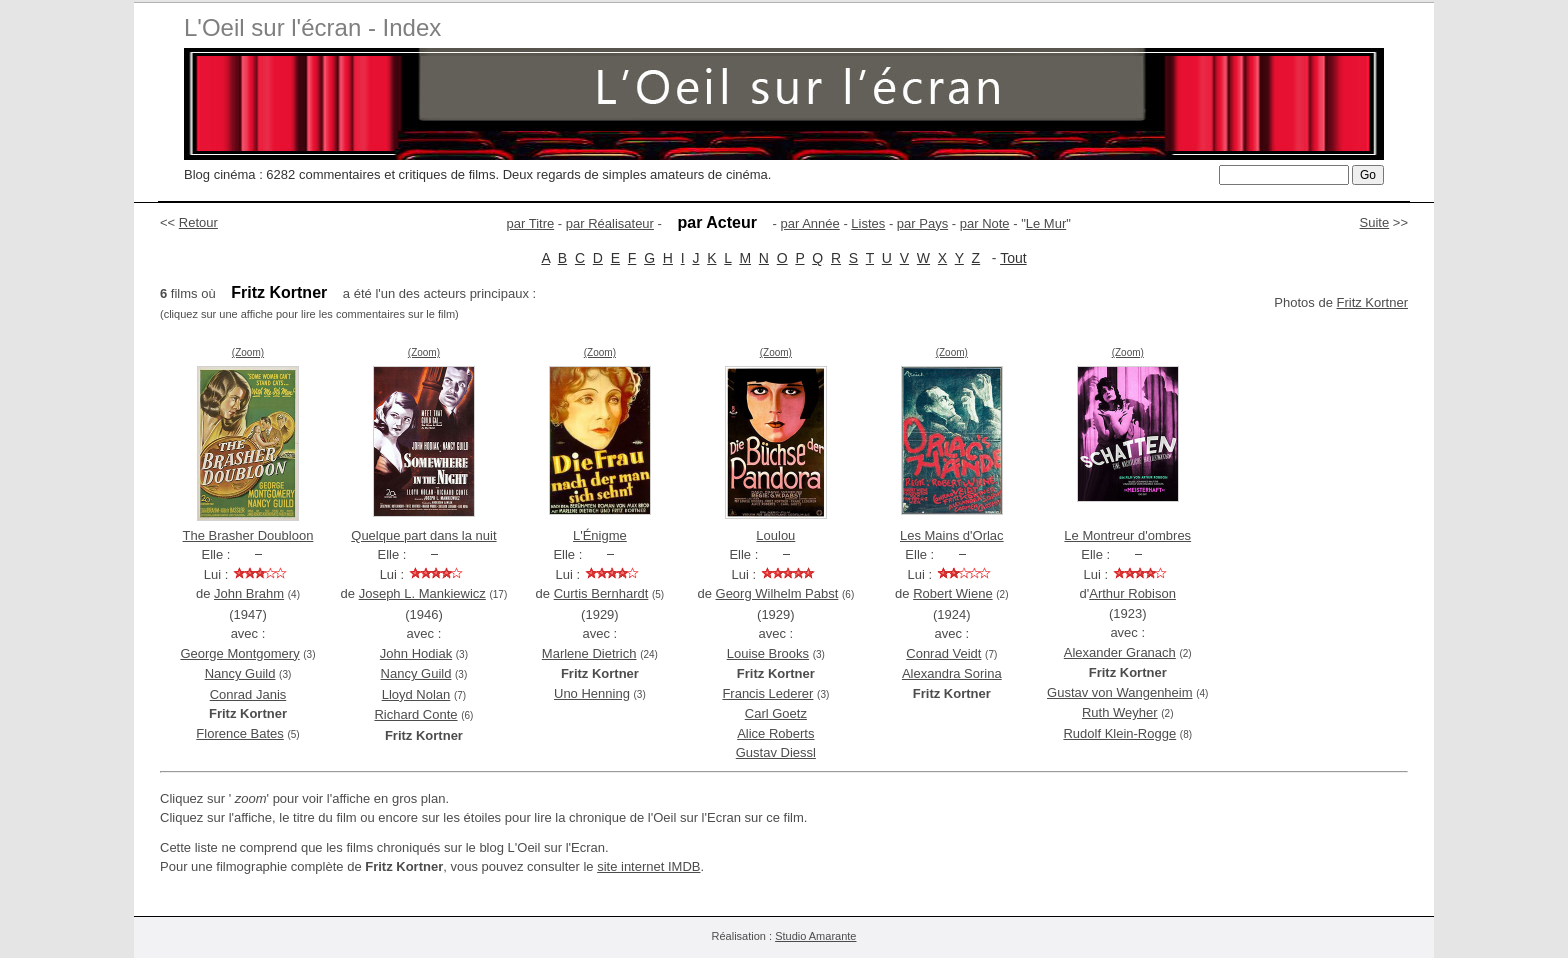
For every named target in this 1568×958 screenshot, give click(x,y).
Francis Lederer (767, 693)
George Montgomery (239, 653)
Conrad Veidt (943, 653)
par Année (809, 223)
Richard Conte (415, 714)
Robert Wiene (952, 593)
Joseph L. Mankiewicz (422, 593)
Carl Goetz (776, 713)
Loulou (775, 535)
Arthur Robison (1132, 593)
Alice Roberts (775, 733)
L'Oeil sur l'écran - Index (312, 27)
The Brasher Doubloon (248, 535)
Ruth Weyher (1120, 712)
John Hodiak (416, 653)
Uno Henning (592, 693)
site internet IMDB (648, 866)
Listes (868, 223)
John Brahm (249, 593)
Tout (1013, 258)
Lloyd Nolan (416, 694)
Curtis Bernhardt (601, 593)
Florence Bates (239, 733)
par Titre (531, 223)
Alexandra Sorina (952, 673)
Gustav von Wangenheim (1119, 692)
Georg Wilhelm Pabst (777, 593)
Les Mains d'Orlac (952, 535)
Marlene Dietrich (589, 653)
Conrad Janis (248, 694)
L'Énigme (600, 535)
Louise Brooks (768, 653)
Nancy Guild (240, 673)
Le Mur (1046, 223)
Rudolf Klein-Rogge (1119, 733)
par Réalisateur (610, 223)
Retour (198, 222)
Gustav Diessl (776, 752)
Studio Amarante (815, 936)
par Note (985, 223)
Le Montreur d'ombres (1127, 535)
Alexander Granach (1120, 652)
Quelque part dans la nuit (423, 535)
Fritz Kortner (1372, 302)
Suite (1375, 222)
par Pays (922, 223)
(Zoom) (248, 352)
